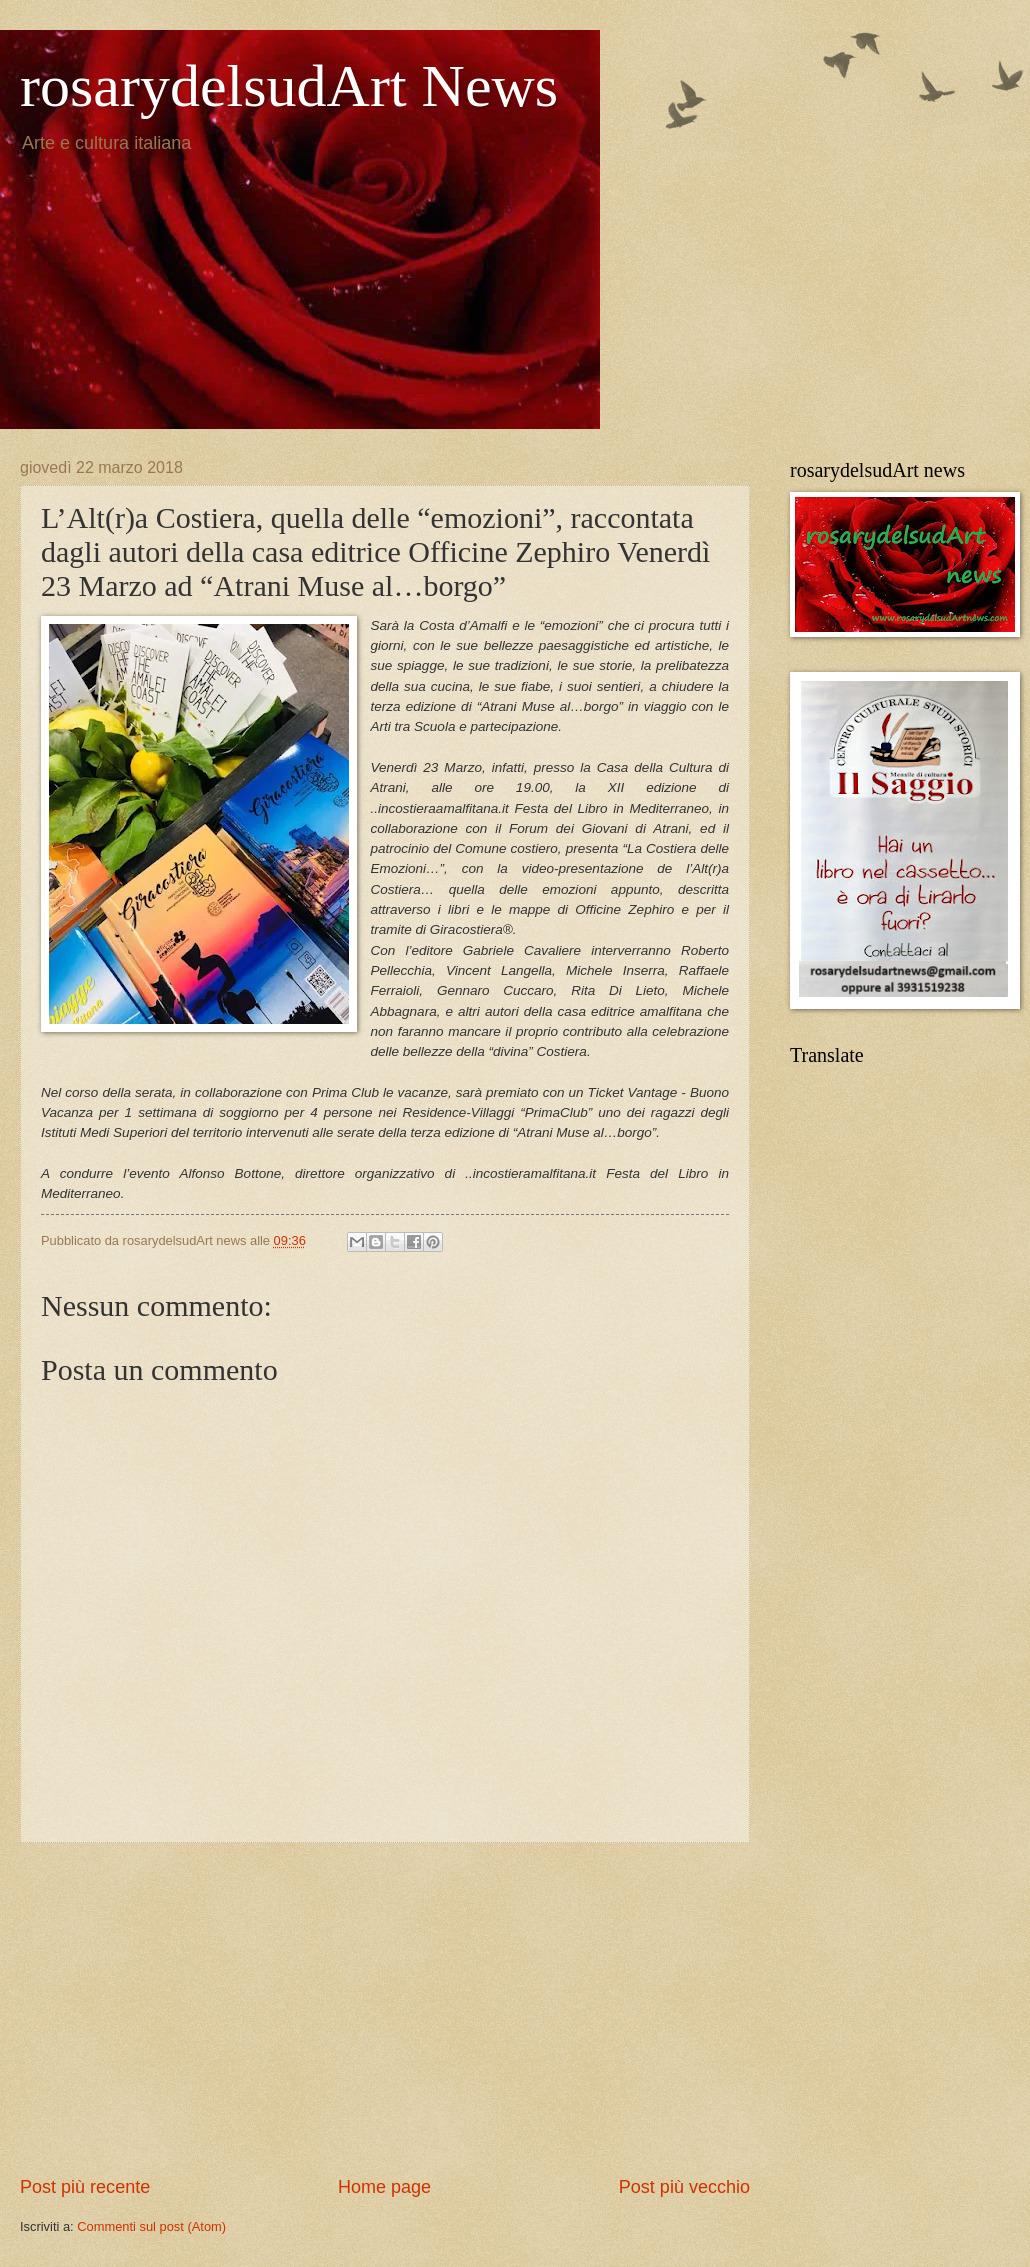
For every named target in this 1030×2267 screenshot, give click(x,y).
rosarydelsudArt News (289, 86)
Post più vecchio (684, 2187)
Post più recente (85, 2187)
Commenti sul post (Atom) (151, 2226)
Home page (384, 2187)
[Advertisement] (385, 2009)
